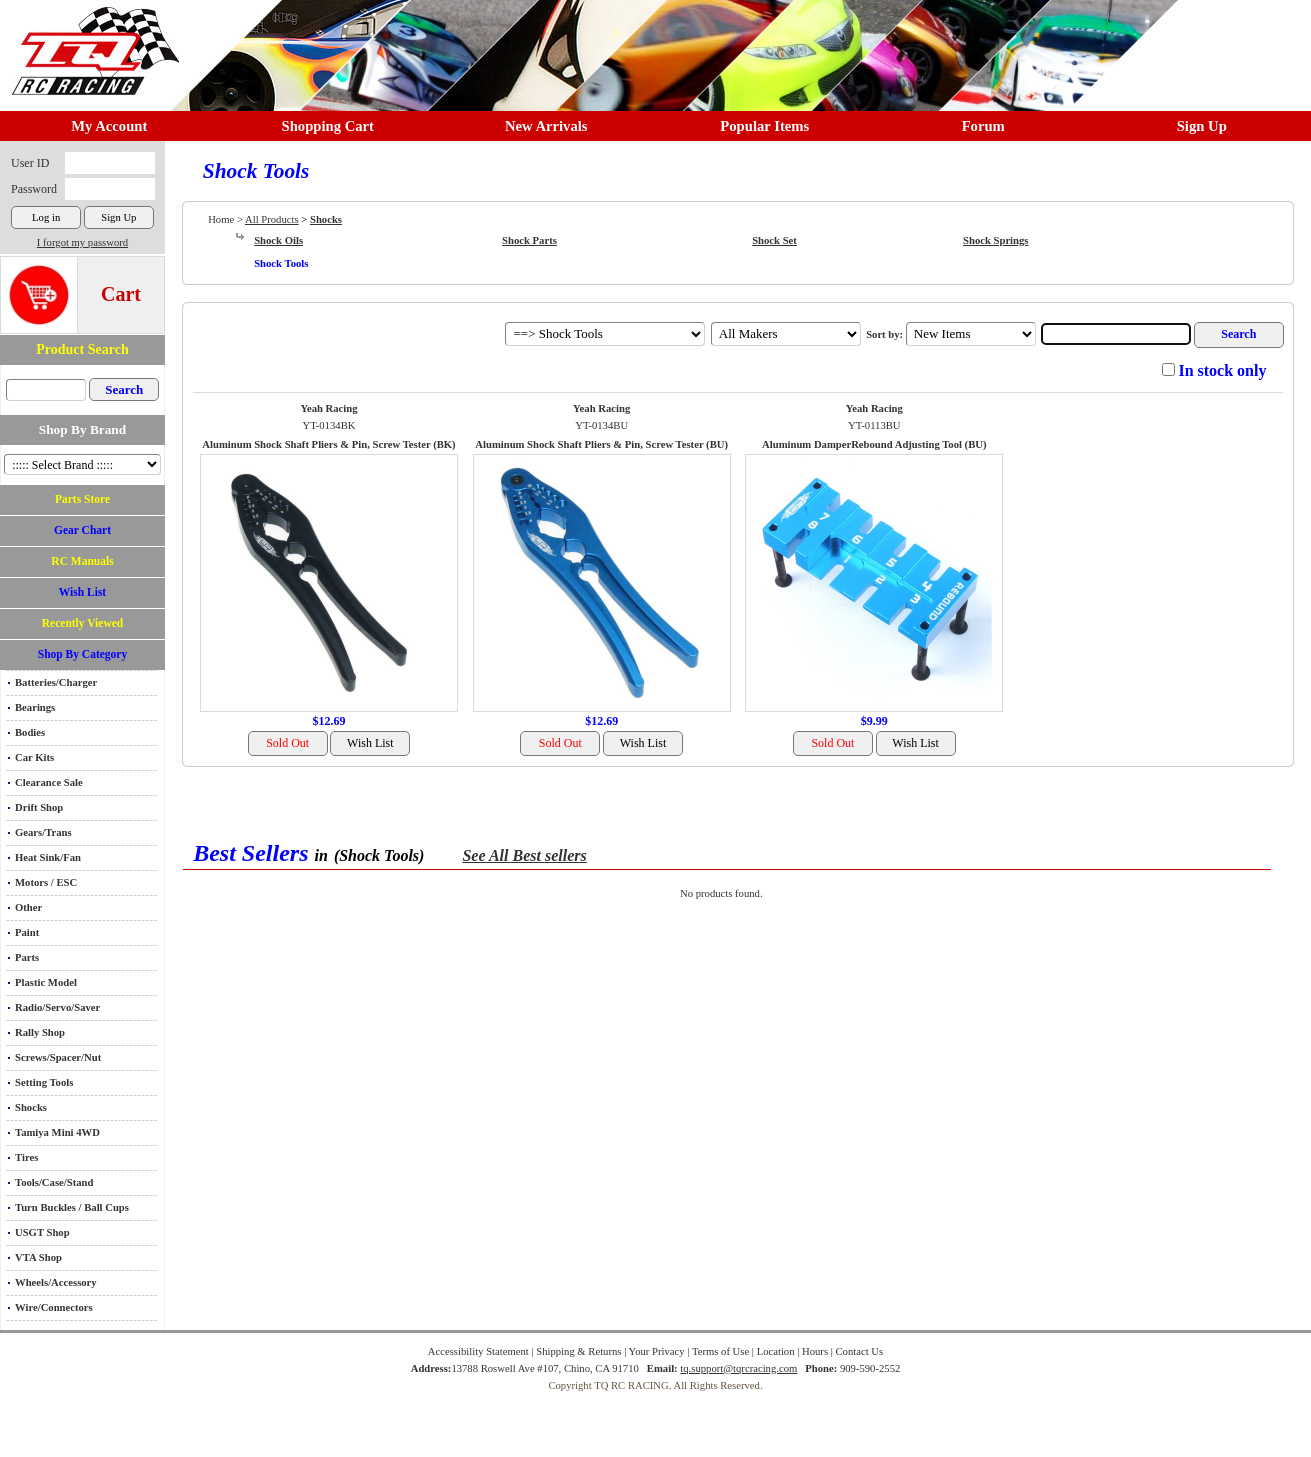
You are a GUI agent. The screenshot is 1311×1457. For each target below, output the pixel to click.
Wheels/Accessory (56, 1282)
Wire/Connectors (54, 1307)
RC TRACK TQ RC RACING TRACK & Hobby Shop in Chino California (90, 41)
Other (28, 907)
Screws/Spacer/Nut (58, 1057)
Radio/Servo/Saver (57, 1007)
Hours (815, 1351)
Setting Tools (44, 1082)
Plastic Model (46, 982)
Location (776, 1351)
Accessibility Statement (478, 1351)
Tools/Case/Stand (54, 1182)
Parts (27, 957)
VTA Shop (38, 1257)
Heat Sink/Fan (48, 857)
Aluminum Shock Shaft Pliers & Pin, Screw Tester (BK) (328, 444)
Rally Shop (40, 1032)
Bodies (30, 732)
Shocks (31, 1107)
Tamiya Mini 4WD (57, 1132)
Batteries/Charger (56, 682)
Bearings (35, 707)
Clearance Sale (49, 782)
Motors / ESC (46, 882)
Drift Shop (39, 807)
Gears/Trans (43, 832)
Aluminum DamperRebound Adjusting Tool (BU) (874, 444)
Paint (27, 932)
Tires (26, 1157)
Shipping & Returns (578, 1351)
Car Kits (34, 757)
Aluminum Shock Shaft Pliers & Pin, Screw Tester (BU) (601, 444)
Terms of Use (720, 1351)
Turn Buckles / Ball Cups (72, 1207)
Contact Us (860, 1351)
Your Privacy (657, 1351)
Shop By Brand (82, 429)
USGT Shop (42, 1232)
